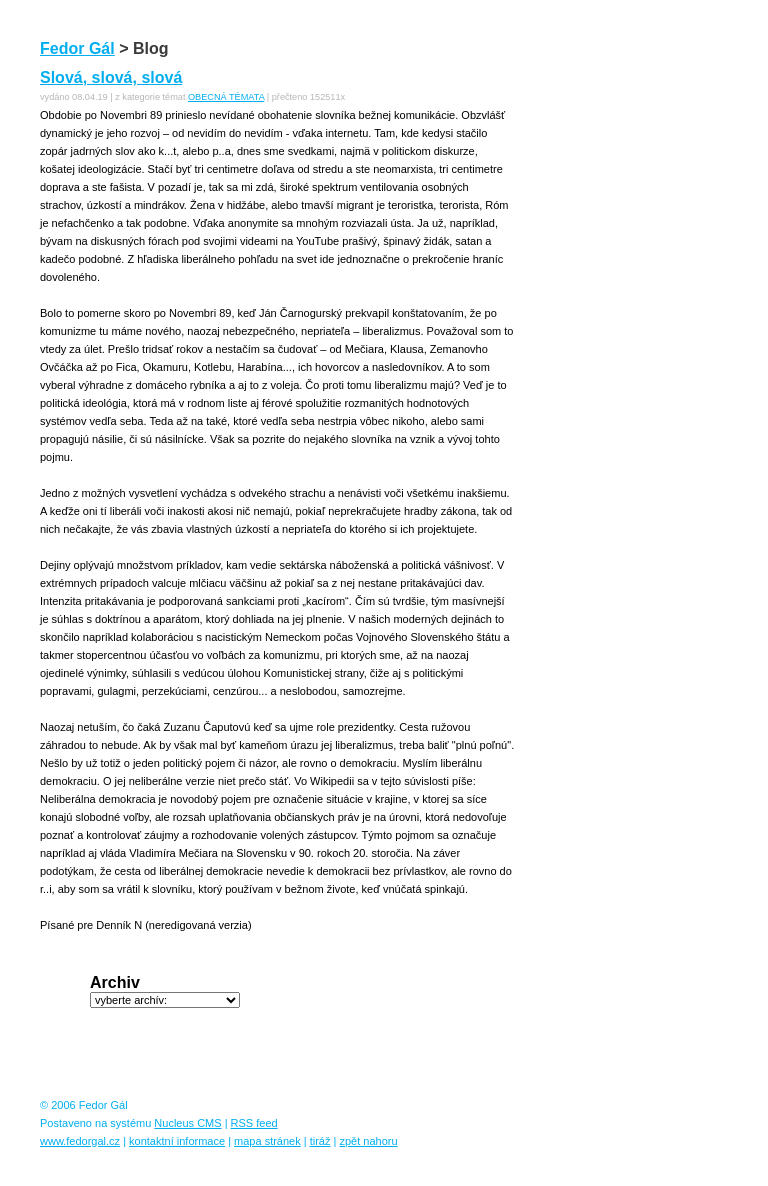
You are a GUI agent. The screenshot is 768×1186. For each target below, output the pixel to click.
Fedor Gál (77, 48)
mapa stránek (267, 1141)
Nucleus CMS (187, 1123)
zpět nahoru (368, 1141)
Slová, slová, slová (111, 77)
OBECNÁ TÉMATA (226, 97)
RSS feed (254, 1123)
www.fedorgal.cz (80, 1141)
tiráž (320, 1141)
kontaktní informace (177, 1141)
